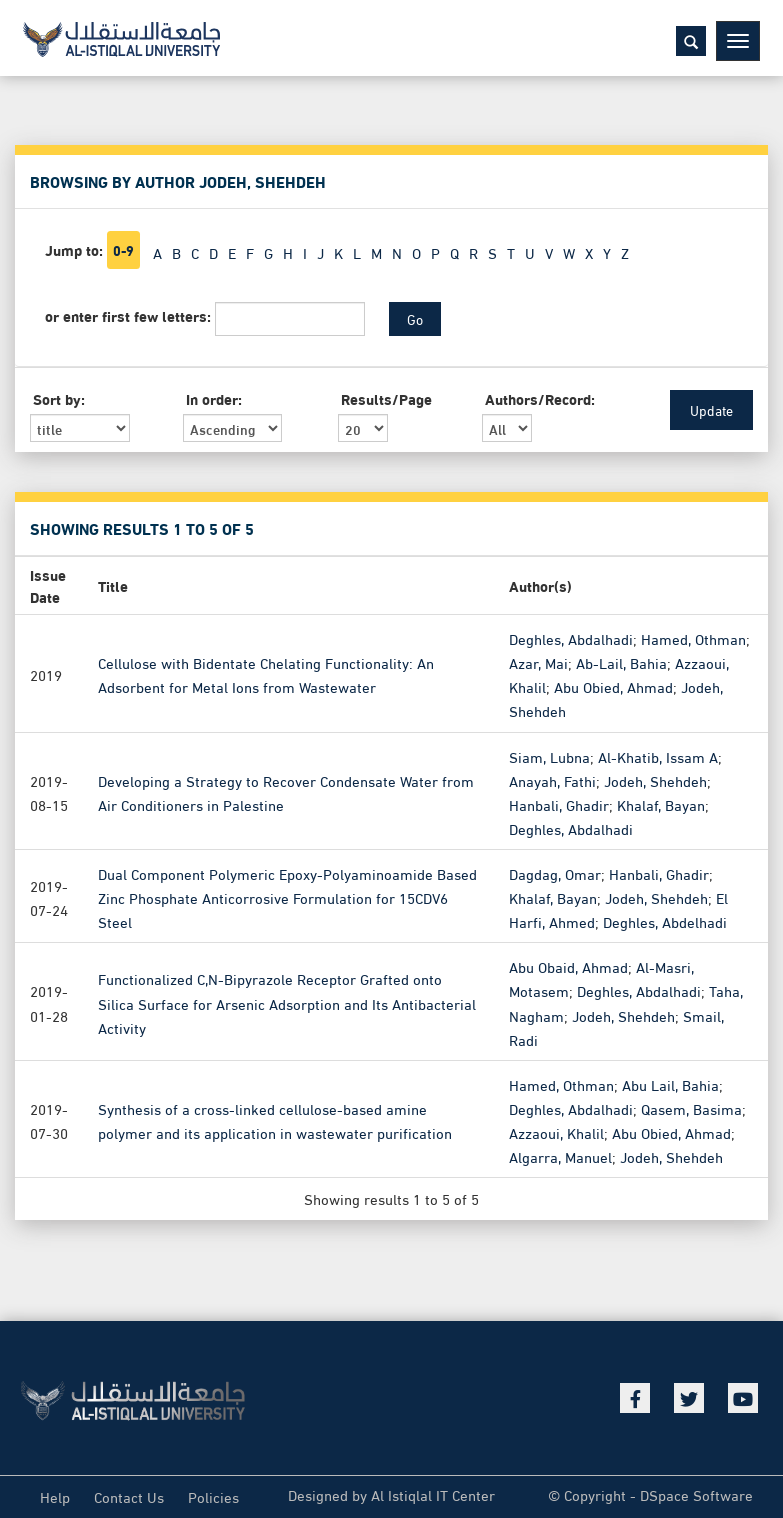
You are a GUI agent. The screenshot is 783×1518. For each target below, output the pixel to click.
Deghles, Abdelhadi (665, 920)
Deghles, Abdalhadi (571, 637)
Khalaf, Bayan (661, 803)
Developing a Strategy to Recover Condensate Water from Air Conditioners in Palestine (286, 791)
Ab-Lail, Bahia (621, 661)
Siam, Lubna (549, 755)
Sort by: (59, 397)
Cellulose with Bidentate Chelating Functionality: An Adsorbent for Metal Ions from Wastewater (266, 673)
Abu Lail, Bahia (670, 1083)
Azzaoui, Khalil (556, 1131)
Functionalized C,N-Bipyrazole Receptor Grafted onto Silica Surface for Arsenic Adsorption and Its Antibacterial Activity (287, 1001)
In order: (214, 397)
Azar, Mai (538, 661)
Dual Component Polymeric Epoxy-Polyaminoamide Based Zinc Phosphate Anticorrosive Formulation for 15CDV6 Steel (287, 896)
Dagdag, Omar (555, 872)
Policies (213, 1496)
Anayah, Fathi (552, 779)
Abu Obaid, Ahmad (568, 965)
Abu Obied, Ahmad (613, 685)
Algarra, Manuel (560, 1155)
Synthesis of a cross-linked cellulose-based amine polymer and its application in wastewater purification (275, 1119)
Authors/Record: (539, 397)
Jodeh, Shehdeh (655, 779)
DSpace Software (696, 1494)
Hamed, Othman (693, 637)
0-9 (123, 250)
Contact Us (129, 1496)
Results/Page (385, 397)
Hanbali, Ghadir (559, 803)
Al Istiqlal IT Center (433, 1494)
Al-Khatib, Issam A (658, 755)
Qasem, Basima (691, 1107)
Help (55, 1496)
